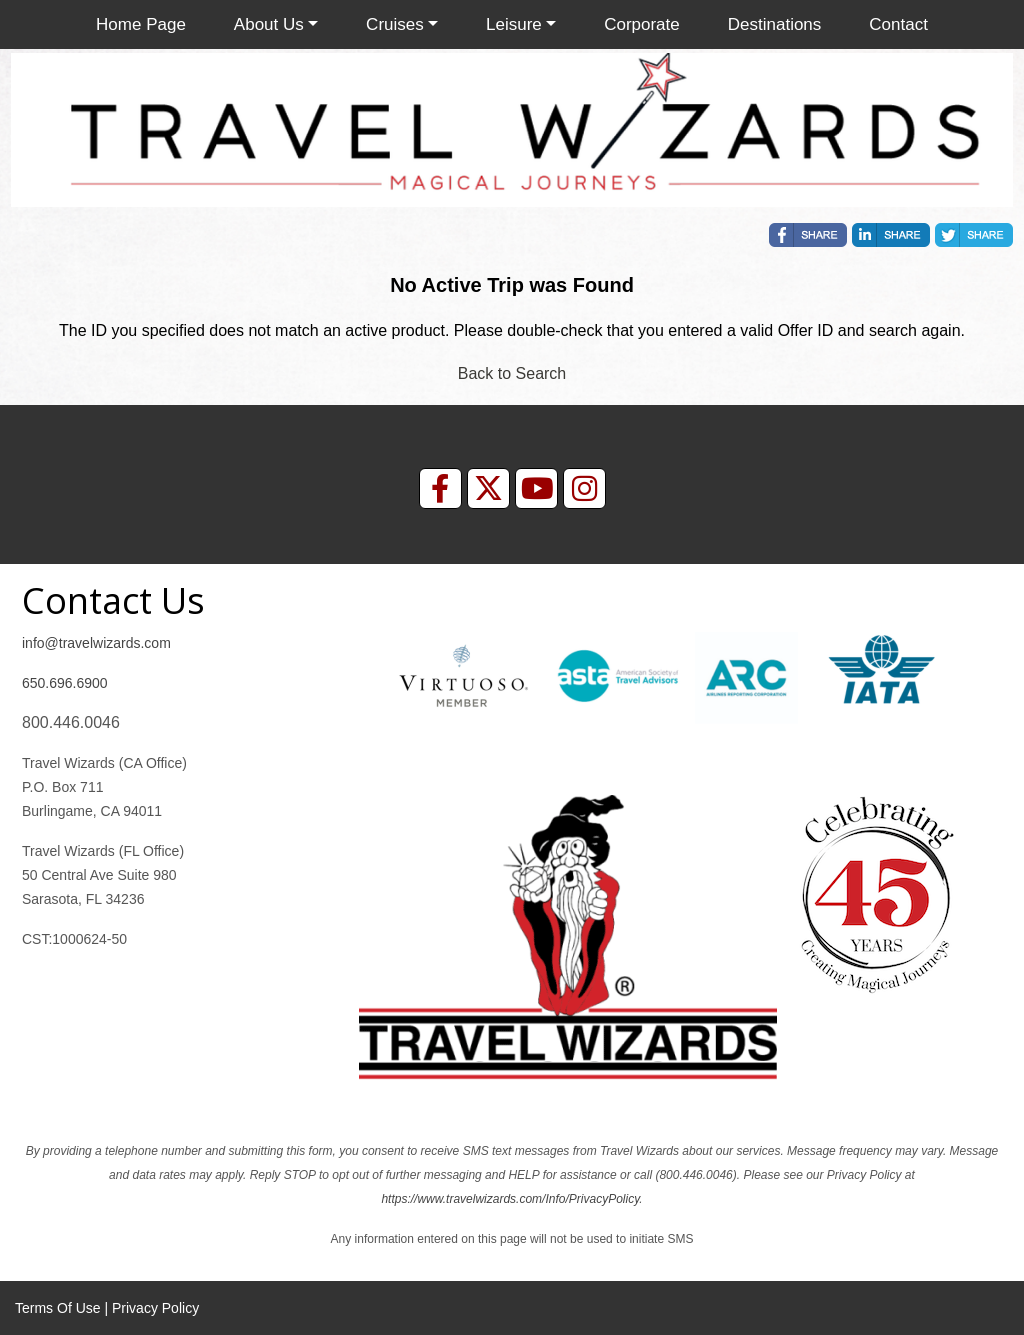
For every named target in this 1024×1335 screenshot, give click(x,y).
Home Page (141, 24)
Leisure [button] (514, 24)
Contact (898, 24)
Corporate (642, 24)
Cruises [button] (395, 24)
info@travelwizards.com (96, 643)
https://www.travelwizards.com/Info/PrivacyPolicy (510, 1199)
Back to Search (512, 373)
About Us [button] (269, 24)
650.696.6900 (65, 683)
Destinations (775, 24)
